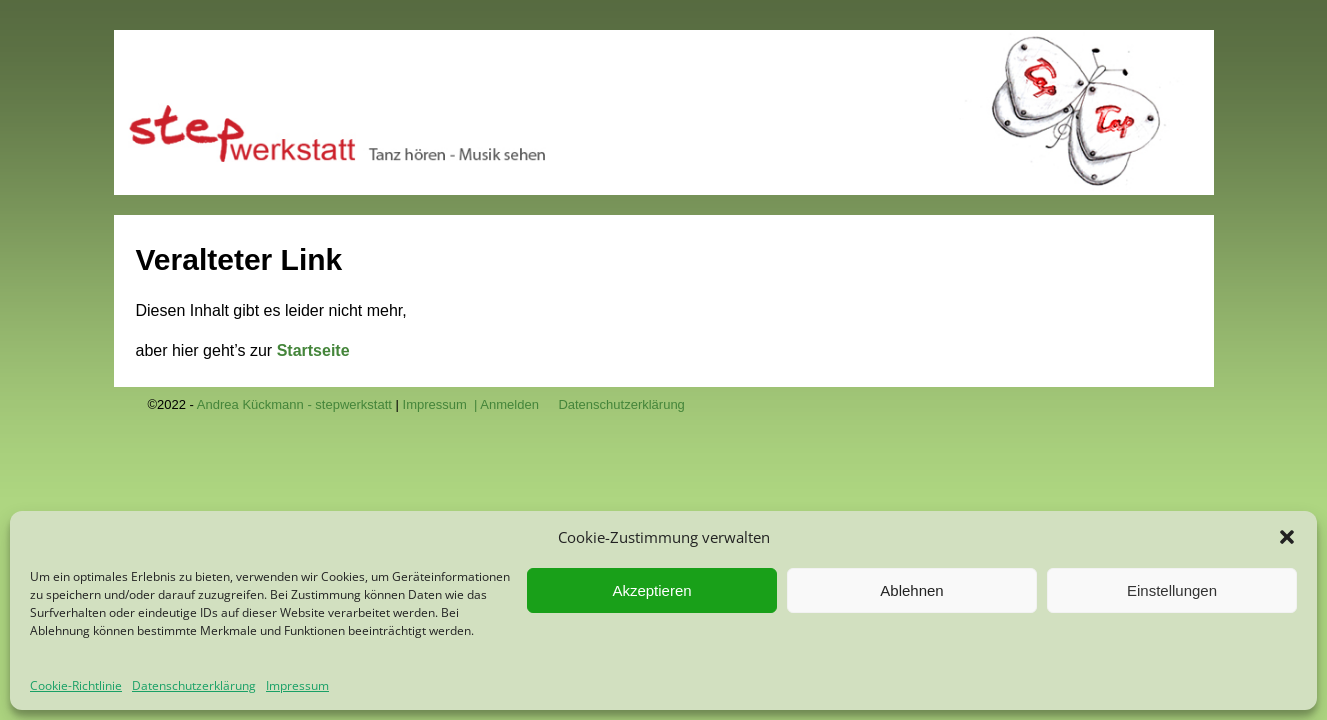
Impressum (297, 685)
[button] (1287, 537)
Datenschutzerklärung (194, 685)
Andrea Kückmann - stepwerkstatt (294, 404)
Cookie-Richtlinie (76, 685)
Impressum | (442, 404)
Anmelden (509, 404)
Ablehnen (911, 590)
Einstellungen (1172, 590)
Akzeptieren (651, 590)
